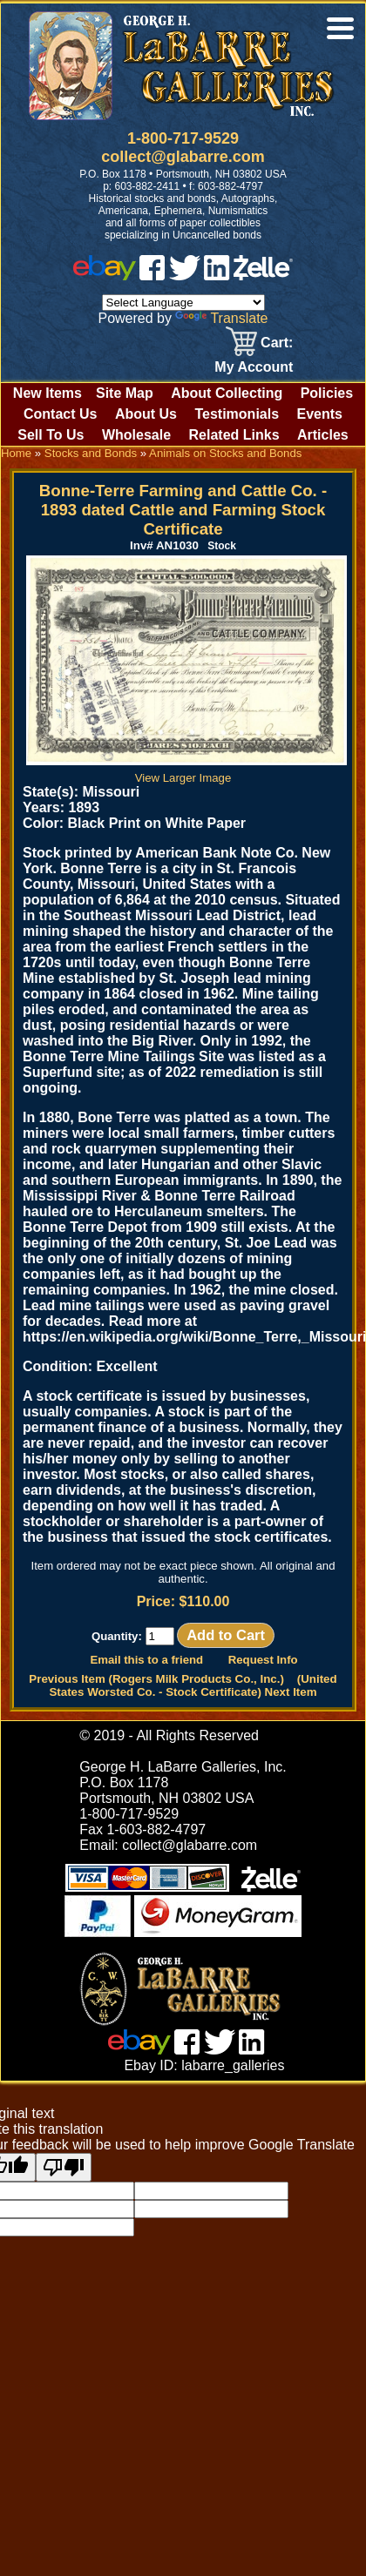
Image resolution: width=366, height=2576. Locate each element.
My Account (253, 367)
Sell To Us (50, 434)
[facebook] (152, 275)
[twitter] (184, 275)
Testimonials (236, 414)
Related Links (234, 434)
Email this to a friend (146, 1659)
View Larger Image (186, 771)
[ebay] (104, 275)
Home (16, 453)
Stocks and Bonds (90, 453)
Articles (323, 434)
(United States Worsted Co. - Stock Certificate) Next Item (192, 1685)
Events (319, 414)
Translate (221, 318)
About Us (146, 414)
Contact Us (60, 414)
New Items (47, 393)
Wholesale (136, 434)
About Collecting (226, 393)
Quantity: (133, 1636)
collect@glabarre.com (183, 156)
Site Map (124, 393)
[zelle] (263, 275)
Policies (327, 393)
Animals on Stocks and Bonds (225, 453)
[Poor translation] (64, 2167)
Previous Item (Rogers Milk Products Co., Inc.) (156, 1678)
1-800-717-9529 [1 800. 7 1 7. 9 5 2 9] (183, 138)
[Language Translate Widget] (183, 302)
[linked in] (217, 275)
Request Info (263, 1659)
